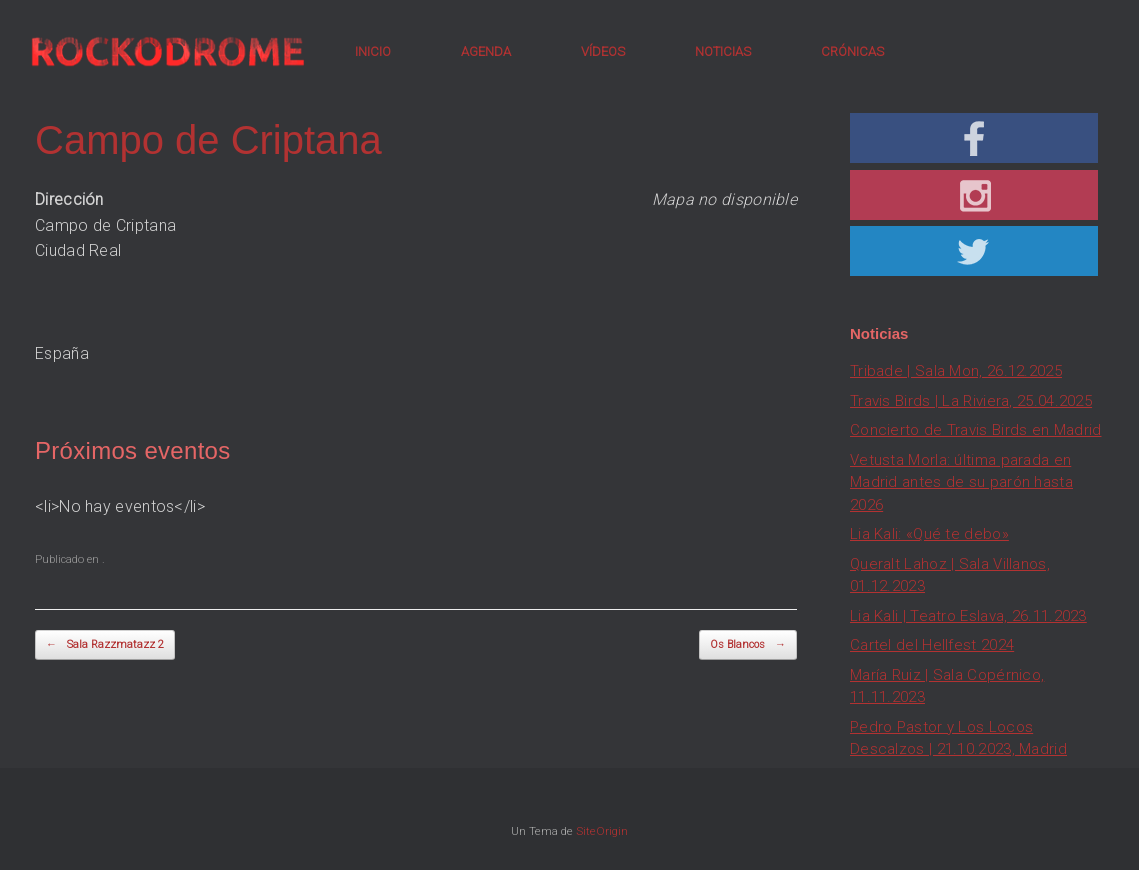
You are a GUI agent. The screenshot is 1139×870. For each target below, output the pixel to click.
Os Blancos (748, 645)
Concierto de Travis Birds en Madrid (976, 430)
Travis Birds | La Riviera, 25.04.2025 (971, 401)
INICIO (373, 51)
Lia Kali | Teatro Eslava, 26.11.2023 (968, 616)
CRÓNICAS (852, 51)
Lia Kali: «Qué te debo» (929, 534)
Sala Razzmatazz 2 (105, 645)
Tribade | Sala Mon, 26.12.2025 (956, 371)
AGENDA (486, 51)
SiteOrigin (602, 831)
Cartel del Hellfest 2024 (932, 645)
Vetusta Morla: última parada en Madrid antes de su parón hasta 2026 (961, 482)
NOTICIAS (723, 51)
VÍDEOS (603, 51)
